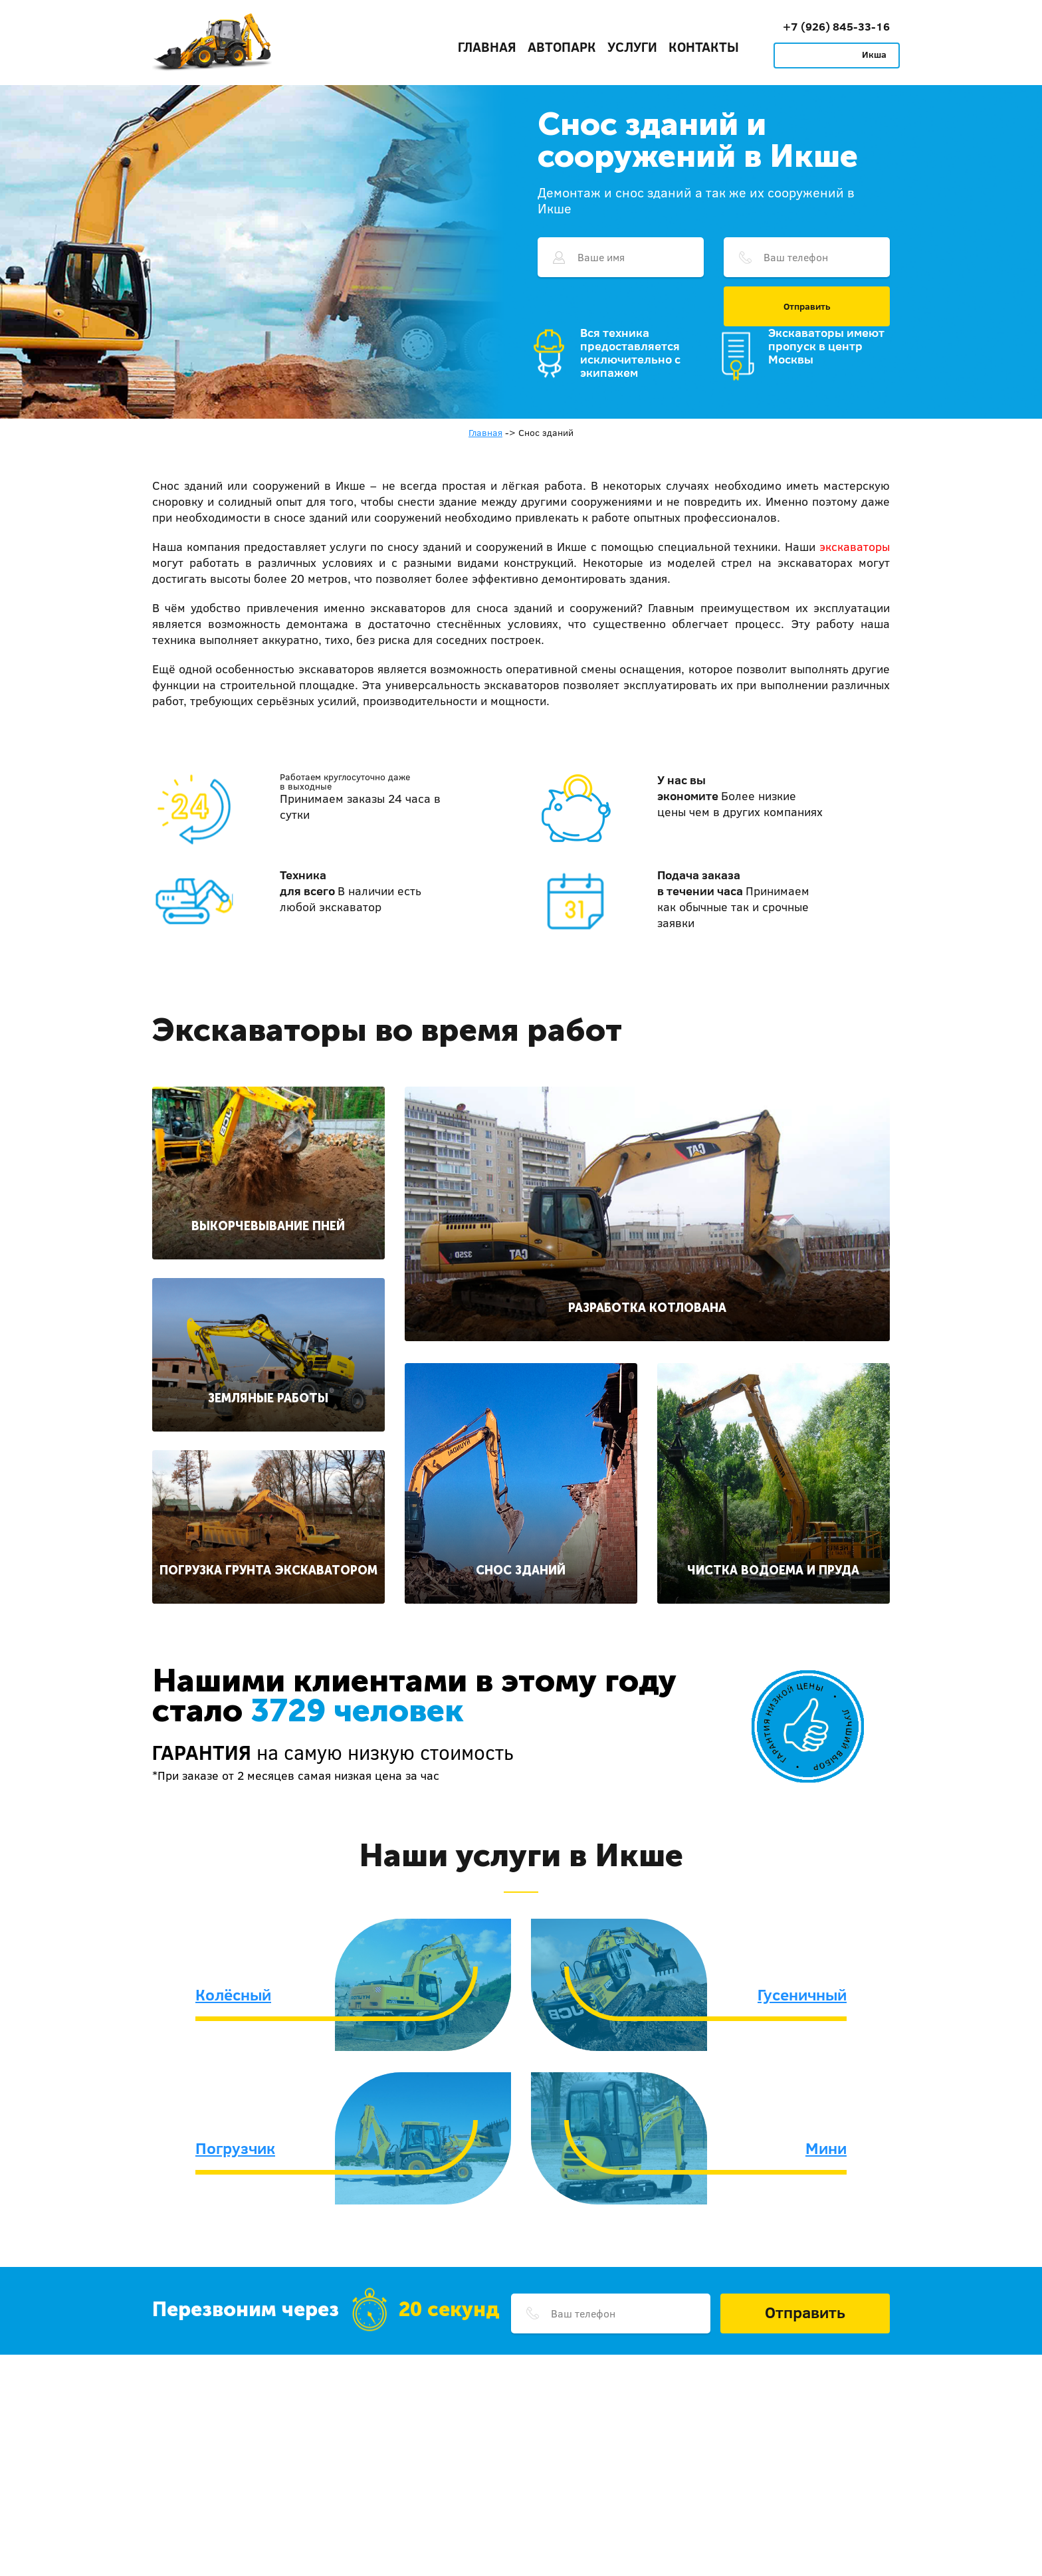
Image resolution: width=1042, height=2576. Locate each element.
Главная (487, 46)
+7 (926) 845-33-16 (836, 26)
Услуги (632, 46)
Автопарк (562, 46)
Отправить (807, 306)
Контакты (704, 46)
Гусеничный (802, 1994)
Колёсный (233, 1994)
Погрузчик (235, 2148)
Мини (826, 2148)
